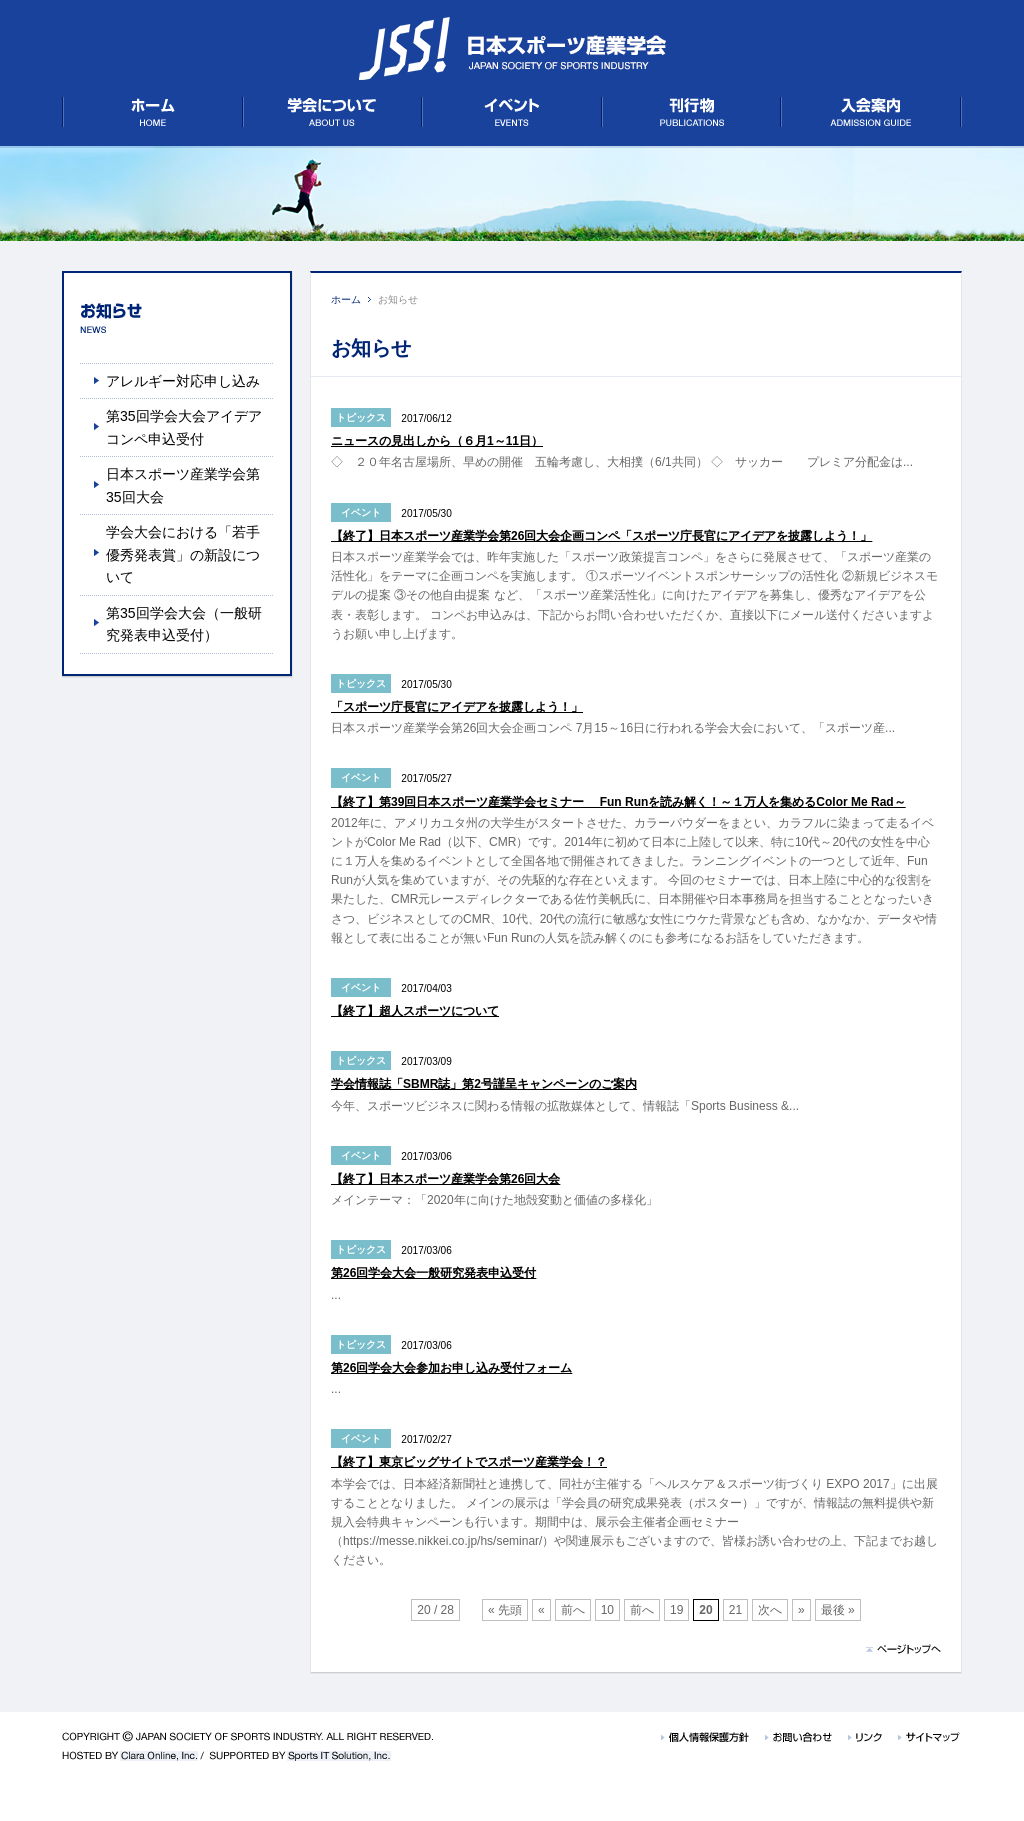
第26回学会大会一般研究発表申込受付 (433, 1273)
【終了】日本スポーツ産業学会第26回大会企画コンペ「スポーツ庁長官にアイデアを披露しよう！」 (601, 536)
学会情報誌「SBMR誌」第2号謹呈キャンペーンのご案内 (484, 1084)
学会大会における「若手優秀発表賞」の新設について (183, 554)
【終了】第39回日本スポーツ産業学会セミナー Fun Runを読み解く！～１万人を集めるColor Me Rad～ (618, 802)
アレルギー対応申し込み (183, 381)
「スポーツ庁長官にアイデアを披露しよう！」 (457, 707)
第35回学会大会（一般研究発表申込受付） (184, 624)
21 (735, 1610)
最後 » (838, 1610)
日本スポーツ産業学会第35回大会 (183, 485)
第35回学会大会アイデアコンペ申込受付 (184, 427)
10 (607, 1610)
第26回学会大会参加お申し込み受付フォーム (451, 1368)
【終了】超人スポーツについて (415, 1011)
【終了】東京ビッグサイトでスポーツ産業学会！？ (469, 1462)
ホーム (346, 299)
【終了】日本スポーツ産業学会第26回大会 (445, 1179)
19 (676, 1610)
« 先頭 (505, 1610)
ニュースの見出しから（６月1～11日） (437, 441)
